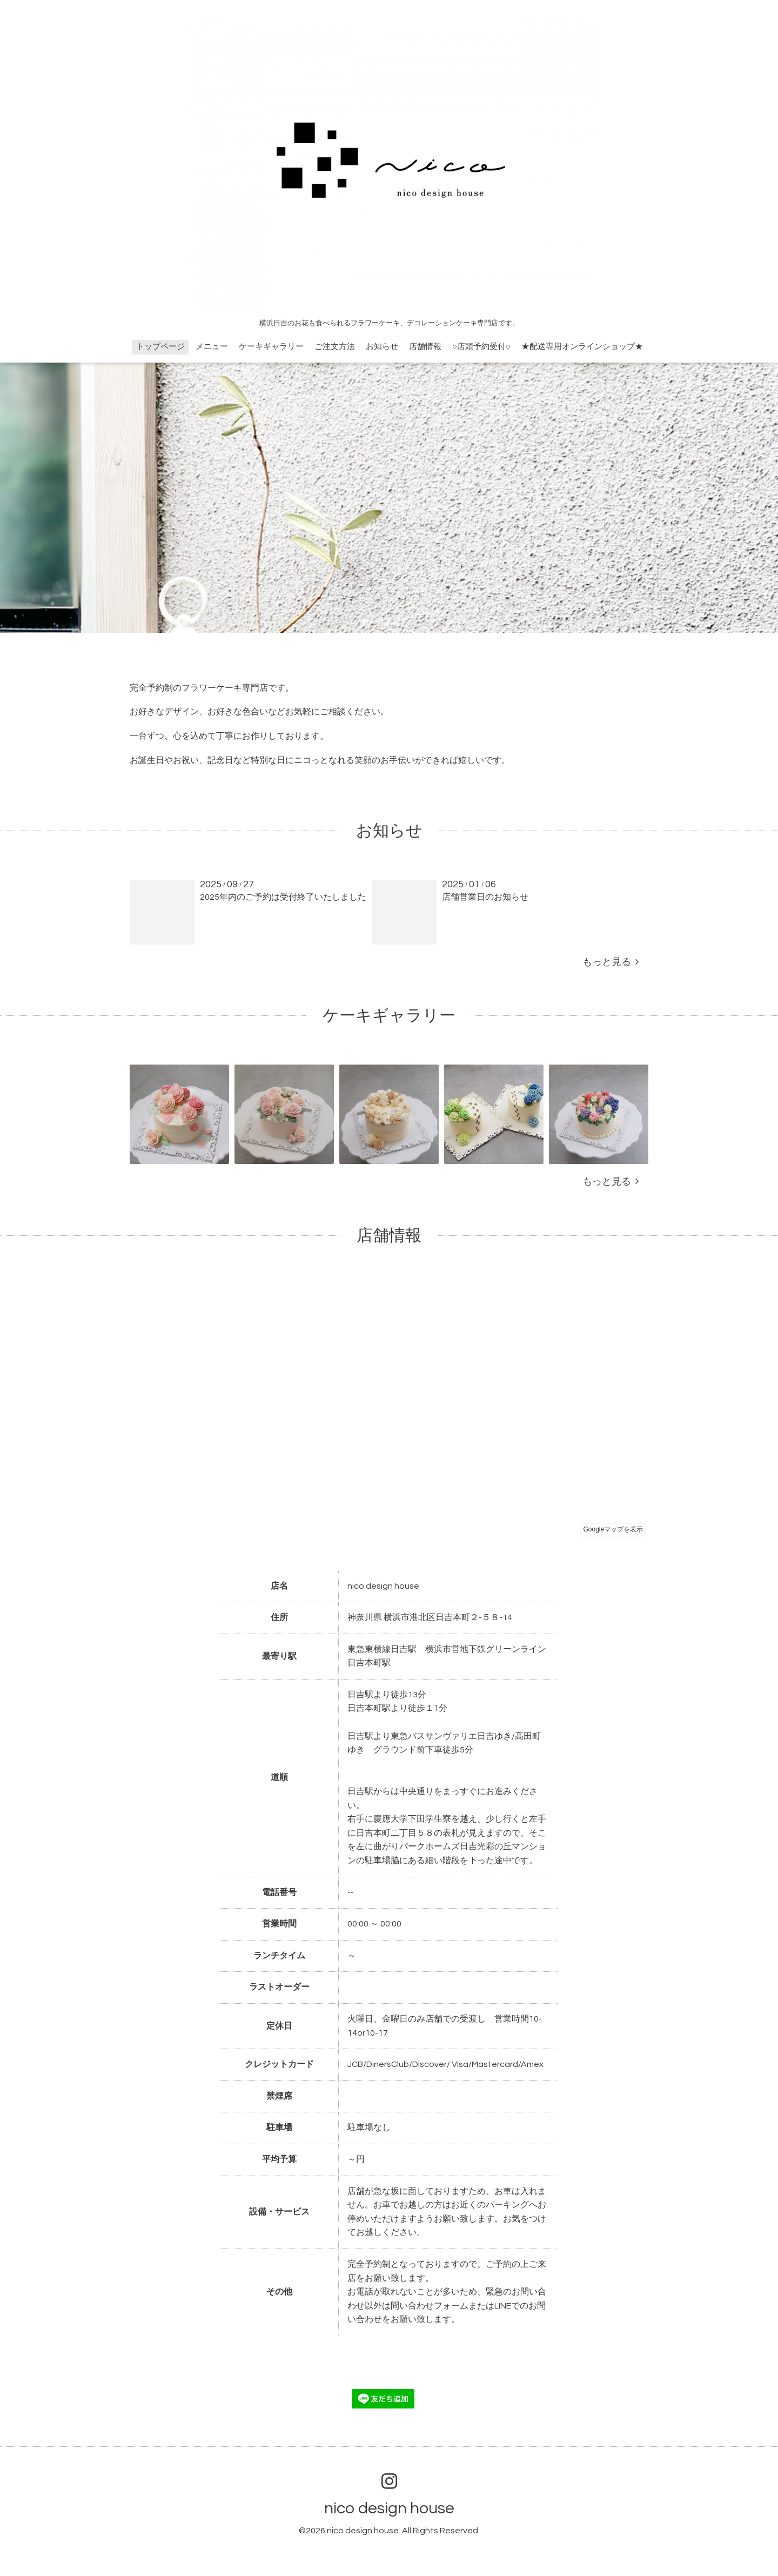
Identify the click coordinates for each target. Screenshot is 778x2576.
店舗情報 (425, 347)
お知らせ (382, 347)
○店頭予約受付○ (481, 347)
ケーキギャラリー (271, 347)
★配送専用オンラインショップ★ (582, 347)
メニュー (212, 347)
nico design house (389, 2508)
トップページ (160, 347)
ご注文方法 (334, 347)
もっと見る (610, 962)
